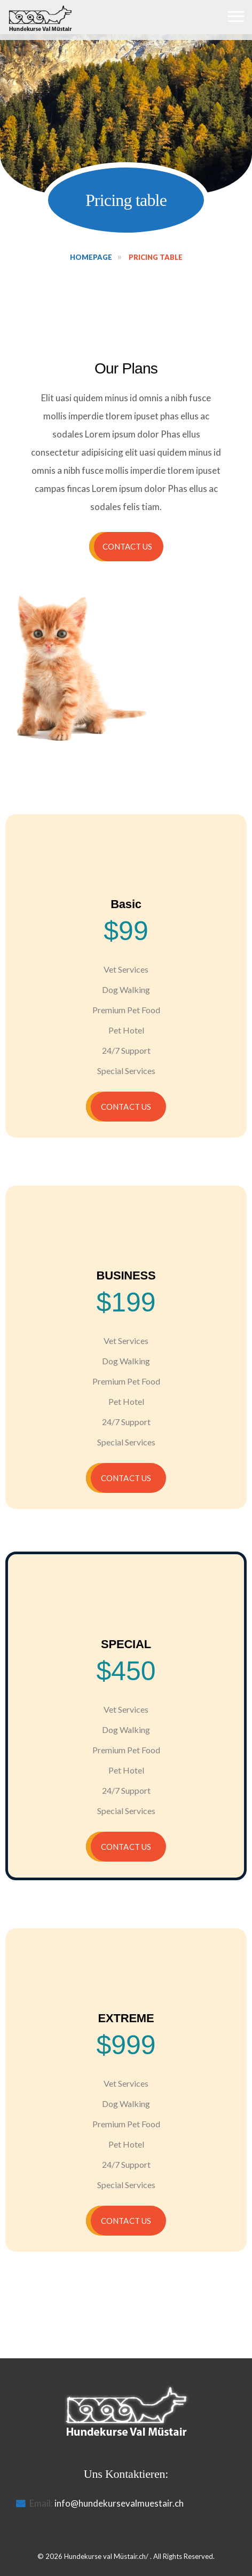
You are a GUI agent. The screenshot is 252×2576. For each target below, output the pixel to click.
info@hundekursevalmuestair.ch (119, 2503)
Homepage (91, 257)
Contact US (126, 1106)
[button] (126, 546)
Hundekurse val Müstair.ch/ (106, 2556)
